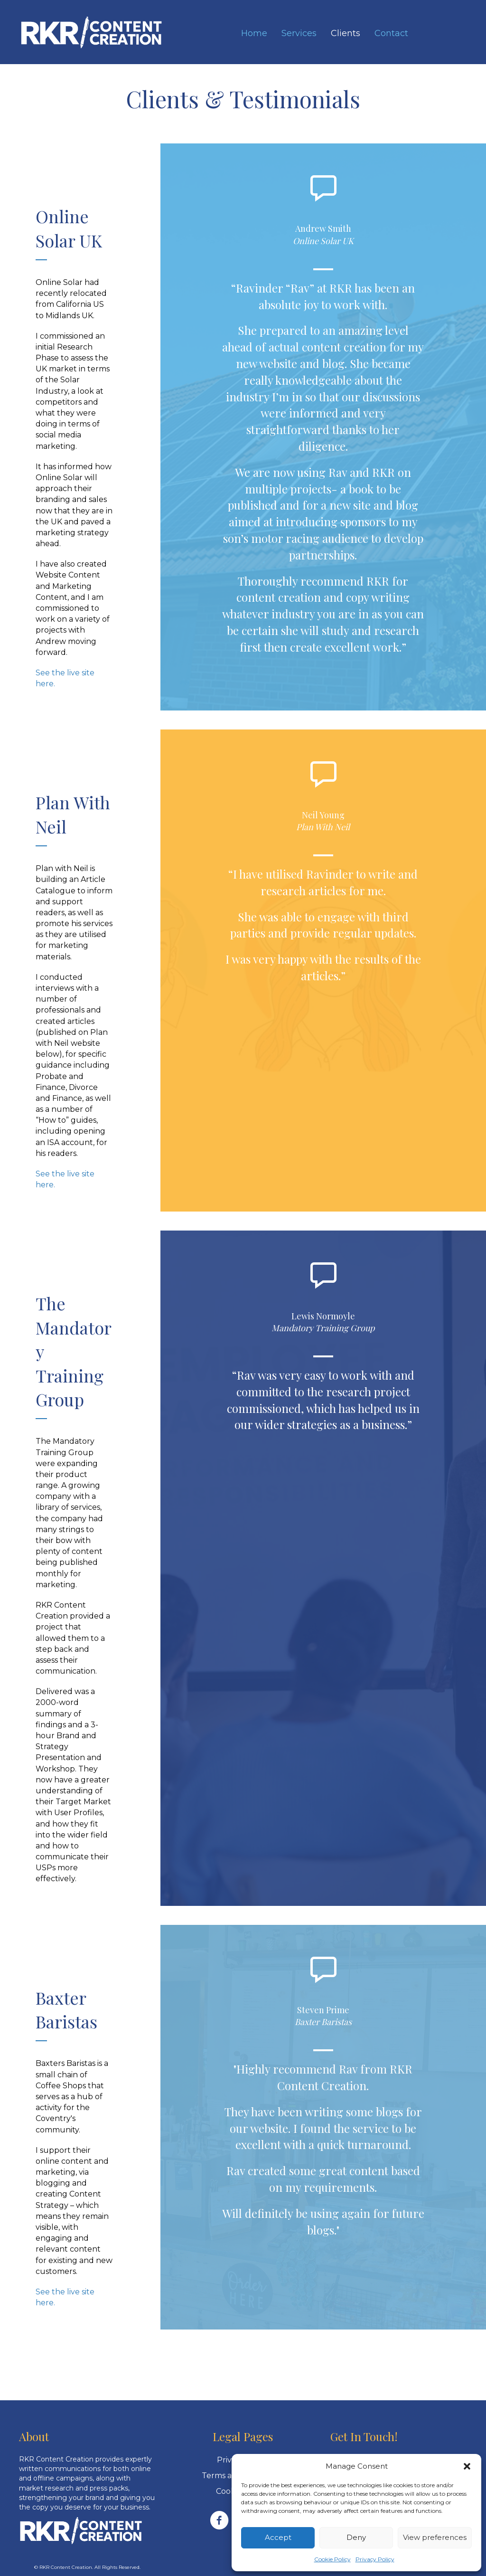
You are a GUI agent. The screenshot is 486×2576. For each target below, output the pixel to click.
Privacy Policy (374, 2559)
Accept (278, 2537)
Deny (356, 2537)
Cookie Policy (332, 2559)
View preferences (435, 2537)
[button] (467, 2466)
